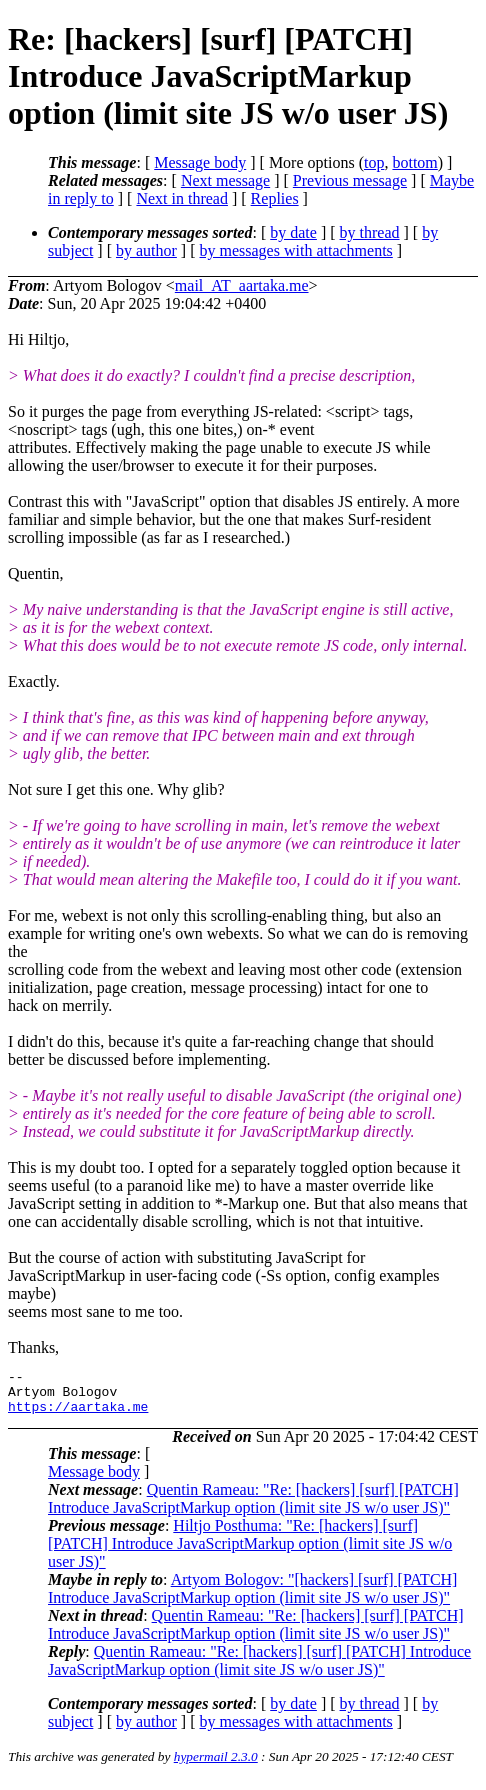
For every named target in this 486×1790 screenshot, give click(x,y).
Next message (225, 180)
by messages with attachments (296, 250)
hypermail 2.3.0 (216, 1765)
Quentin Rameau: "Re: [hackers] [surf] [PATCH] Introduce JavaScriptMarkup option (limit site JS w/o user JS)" (253, 1507)
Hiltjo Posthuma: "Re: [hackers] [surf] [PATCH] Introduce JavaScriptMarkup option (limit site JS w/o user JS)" (250, 1552)
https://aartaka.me (78, 1415)
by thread (370, 232)
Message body (200, 162)
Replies (275, 198)
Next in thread (182, 198)
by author (146, 250)
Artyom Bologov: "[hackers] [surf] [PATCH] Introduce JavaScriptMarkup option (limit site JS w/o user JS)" (252, 1597)
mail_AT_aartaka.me (242, 285)
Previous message (350, 180)
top (374, 162)
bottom (414, 162)
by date (293, 232)
